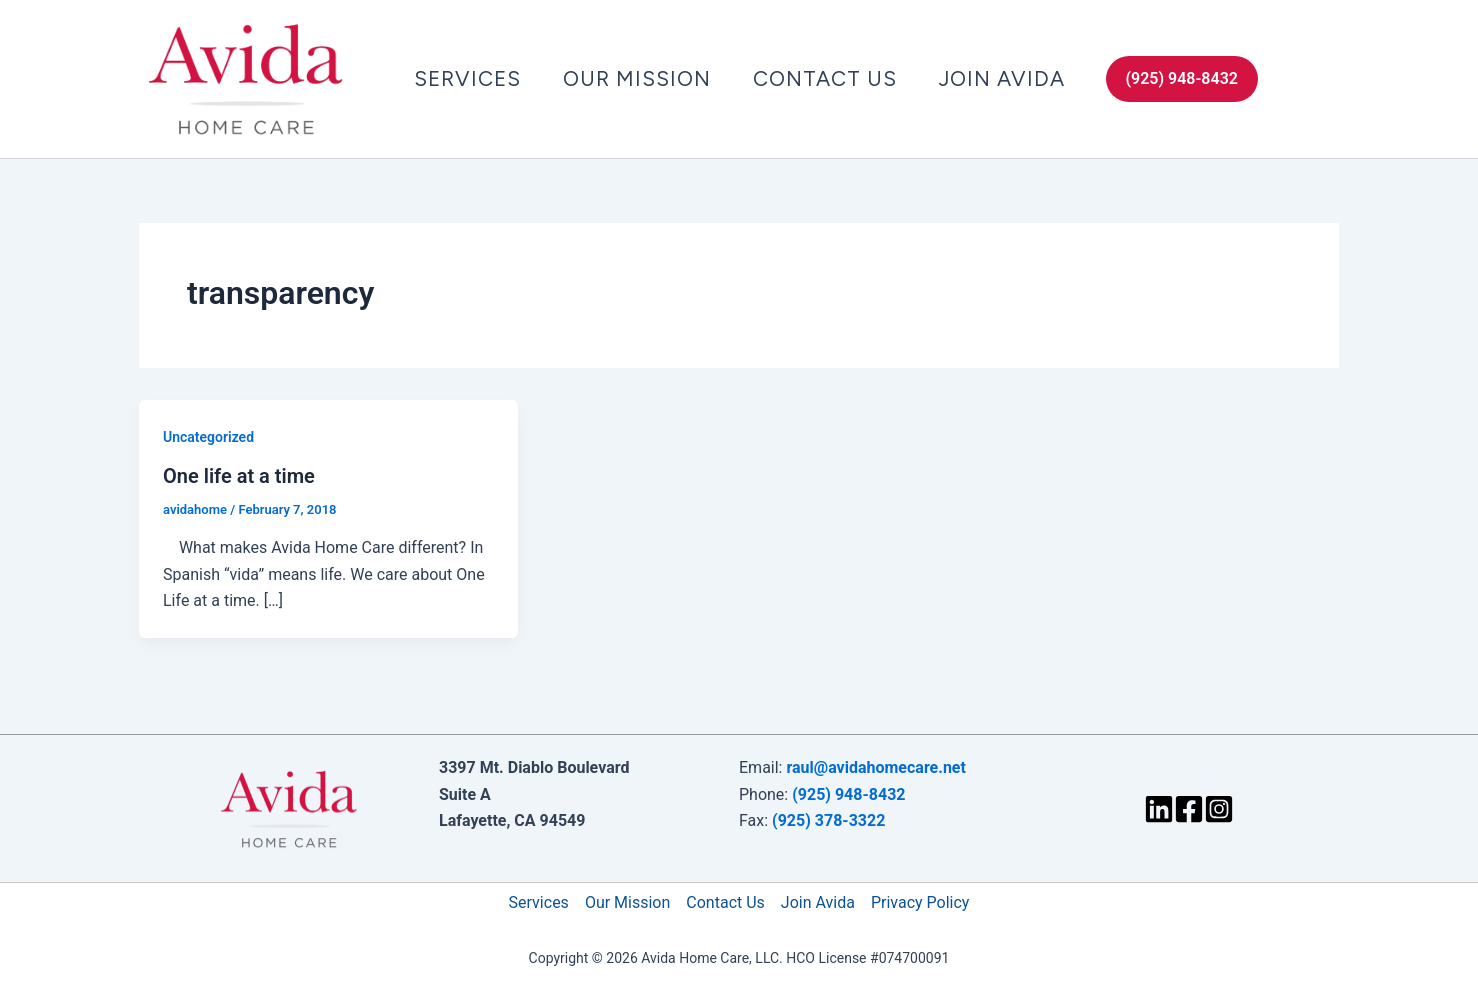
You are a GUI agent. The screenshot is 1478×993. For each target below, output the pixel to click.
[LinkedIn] (1159, 809)
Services (467, 78)
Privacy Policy (920, 902)
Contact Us (825, 78)
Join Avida (1002, 78)
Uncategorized (208, 437)
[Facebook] (1189, 809)
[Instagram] (1219, 809)
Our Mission (637, 78)
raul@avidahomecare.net (875, 767)
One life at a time (239, 476)
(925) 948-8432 (848, 794)
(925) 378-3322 (828, 820)
